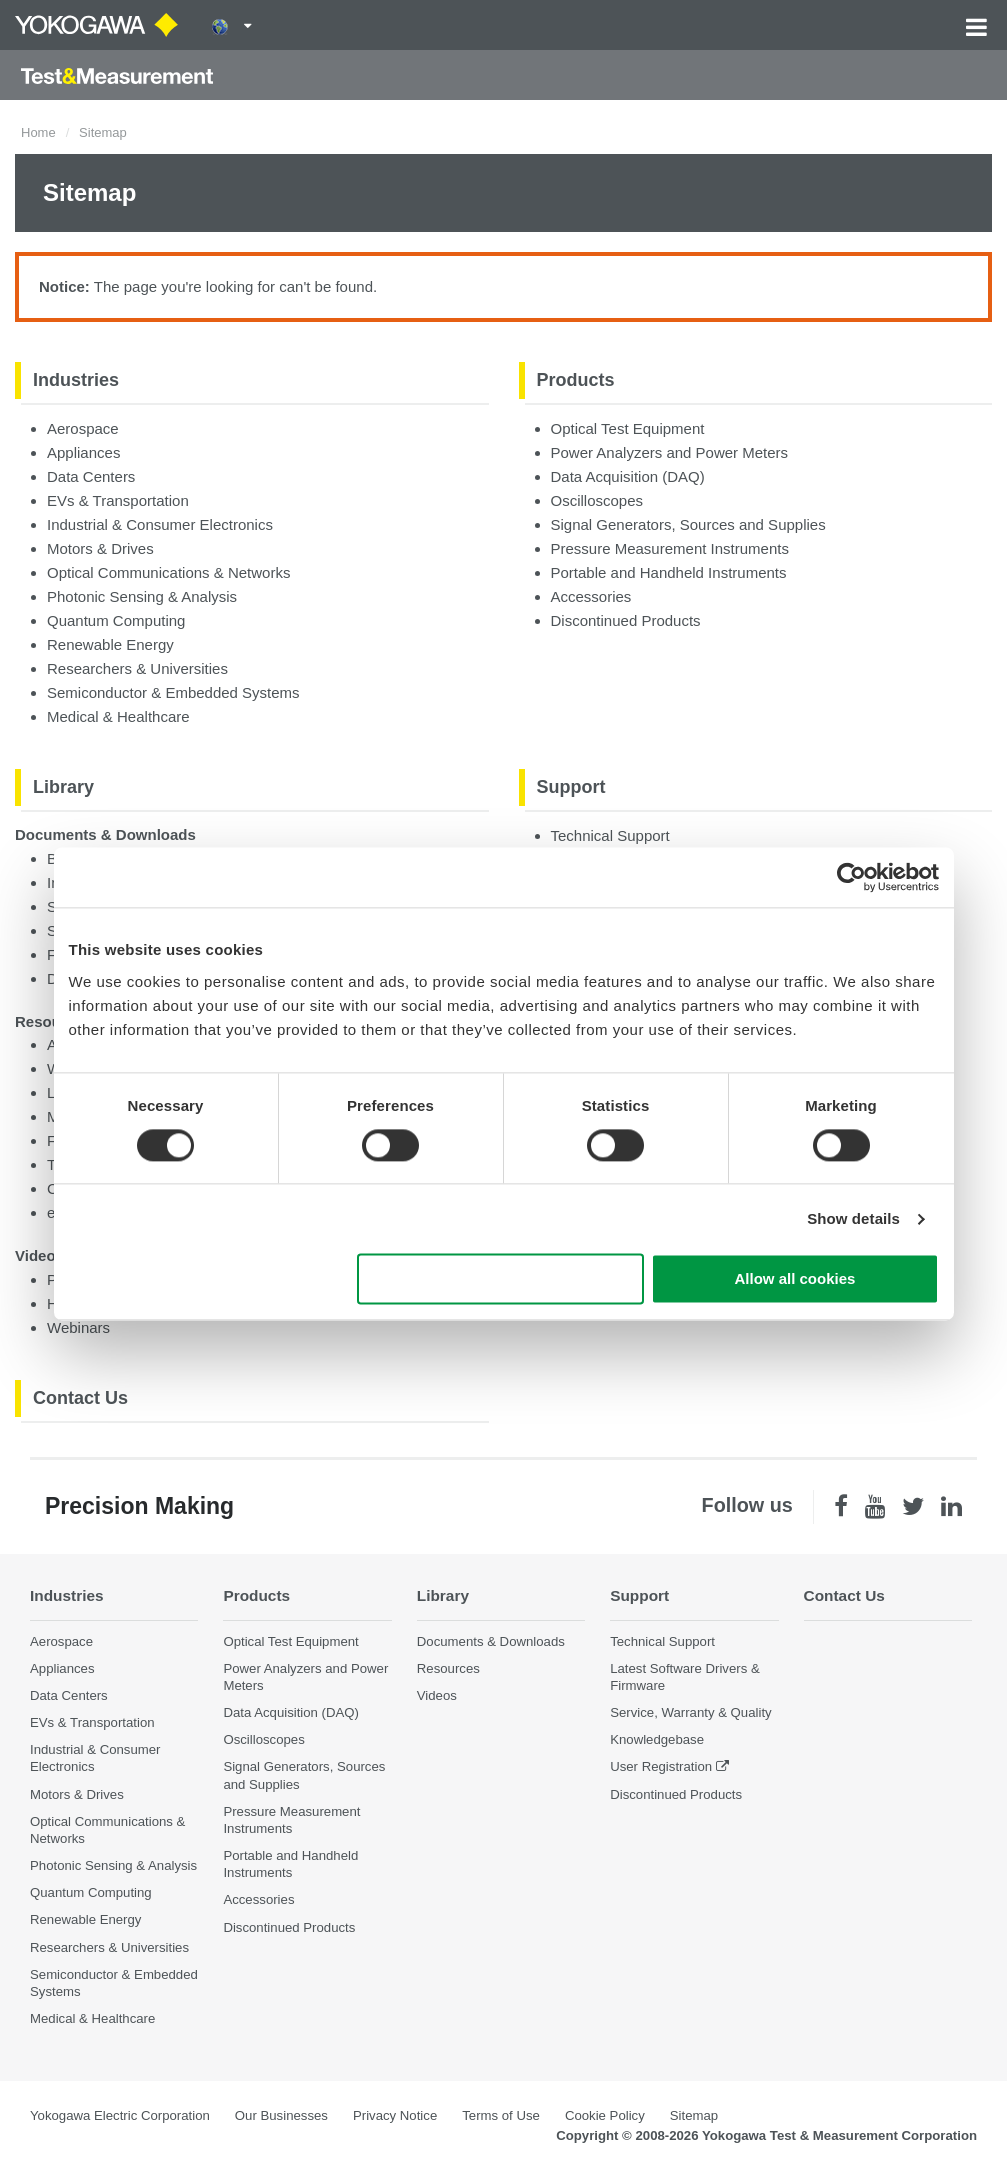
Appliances (83, 452)
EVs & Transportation (118, 500)
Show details (853, 1218)
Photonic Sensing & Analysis (142, 596)
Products (576, 380)
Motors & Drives (100, 548)
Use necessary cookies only (500, 1279)
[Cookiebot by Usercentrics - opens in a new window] (851, 877)
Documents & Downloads (105, 834)
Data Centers (91, 476)
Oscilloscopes (597, 500)
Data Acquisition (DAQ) (628, 476)
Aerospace (83, 428)
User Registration (661, 1766)
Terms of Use (501, 2115)
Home (38, 132)
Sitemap (694, 2115)
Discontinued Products (626, 620)
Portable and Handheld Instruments (669, 572)
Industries (76, 380)
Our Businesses (281, 2115)
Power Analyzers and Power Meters (670, 452)
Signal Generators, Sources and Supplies (688, 524)
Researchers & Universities (137, 668)
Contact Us (80, 1398)
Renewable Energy (110, 644)
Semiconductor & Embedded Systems (173, 692)
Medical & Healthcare (118, 716)
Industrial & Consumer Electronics (160, 524)
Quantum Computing (116, 620)
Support (571, 787)
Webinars (78, 1327)
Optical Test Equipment (628, 428)
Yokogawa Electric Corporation (120, 2115)
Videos (39, 1255)
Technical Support (610, 835)
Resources (448, 1668)
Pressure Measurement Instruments (670, 548)
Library (63, 787)
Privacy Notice (395, 2115)
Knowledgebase (657, 1739)
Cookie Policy (605, 2115)
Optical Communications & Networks (168, 572)
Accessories (591, 596)
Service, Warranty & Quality (690, 1712)
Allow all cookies (795, 1279)
